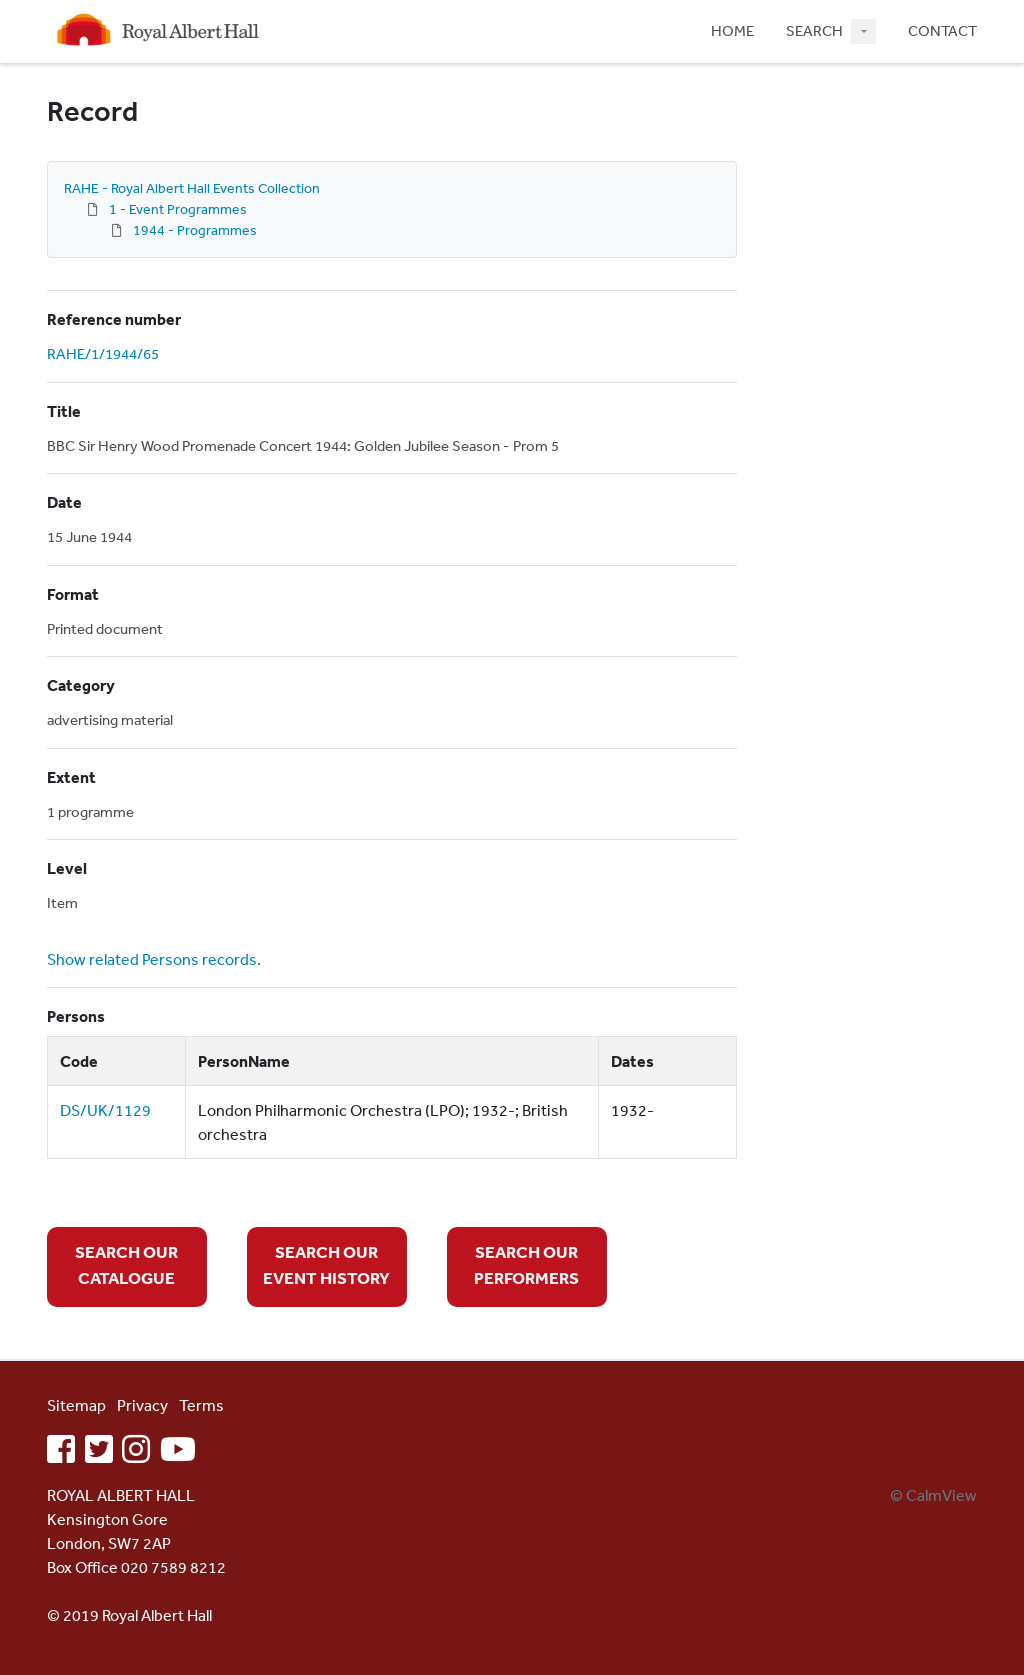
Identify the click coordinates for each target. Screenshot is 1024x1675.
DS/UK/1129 (105, 1110)
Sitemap (76, 1405)
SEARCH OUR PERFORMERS (526, 1264)
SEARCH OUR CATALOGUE (126, 1264)
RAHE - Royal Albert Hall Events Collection (192, 188)
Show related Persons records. (154, 959)
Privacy (142, 1405)
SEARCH (814, 30)
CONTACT (942, 30)
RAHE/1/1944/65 (103, 353)
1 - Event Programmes (178, 209)
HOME (732, 30)
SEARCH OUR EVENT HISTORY (326, 1264)
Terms (201, 1405)
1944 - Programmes (195, 230)
